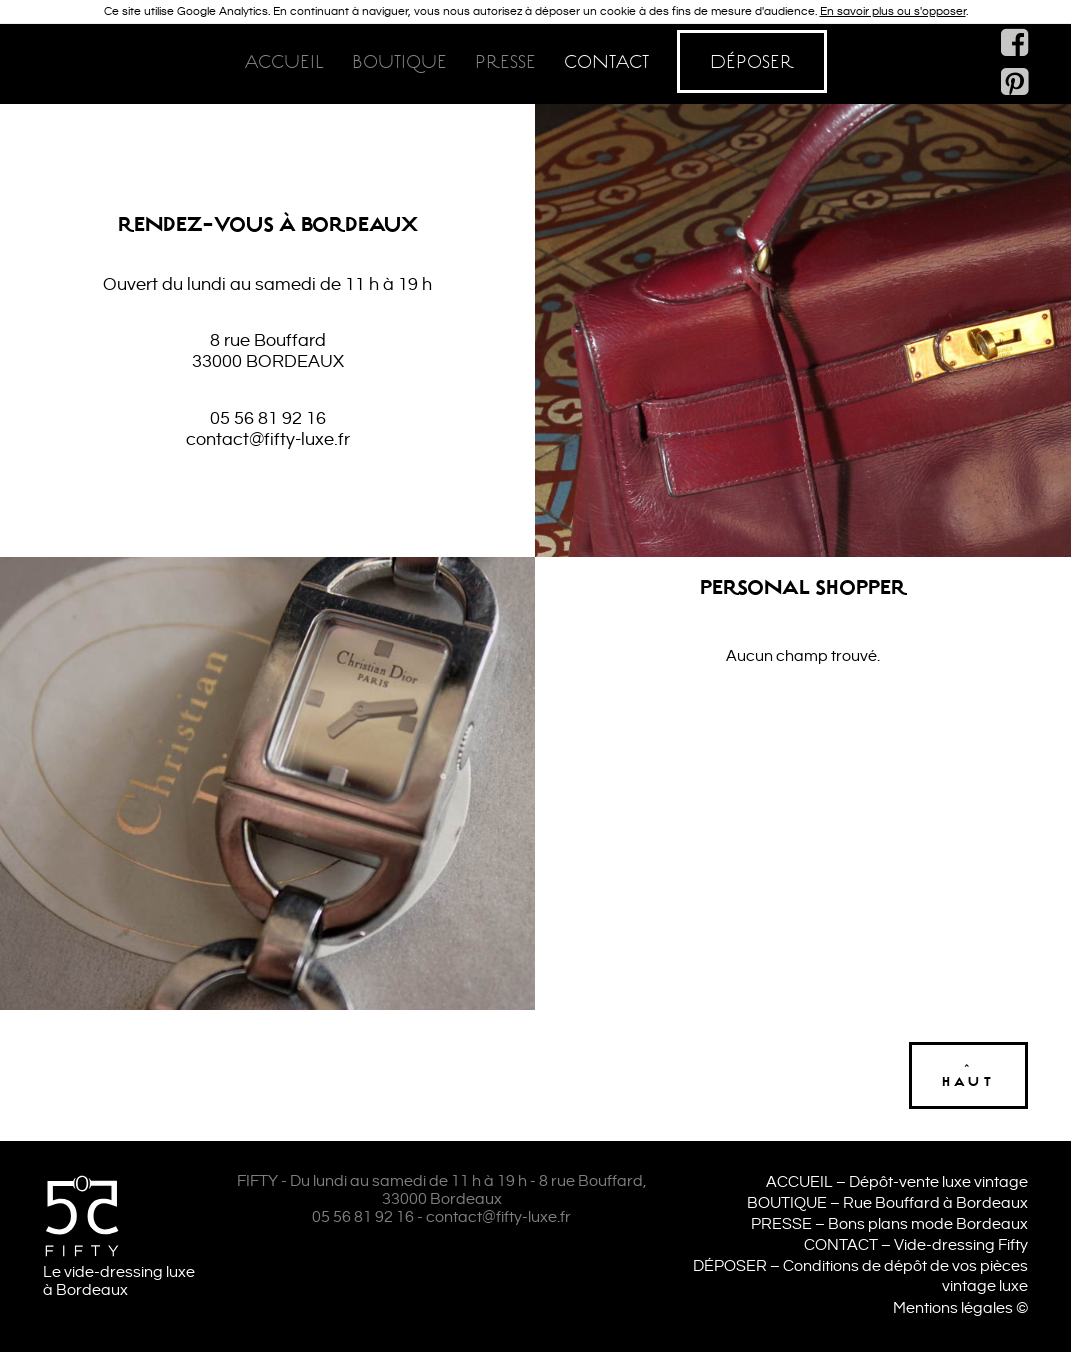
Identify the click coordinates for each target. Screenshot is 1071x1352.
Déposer (752, 61)
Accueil (284, 61)
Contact (606, 61)
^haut (968, 1075)
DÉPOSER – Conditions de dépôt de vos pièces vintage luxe (860, 1277)
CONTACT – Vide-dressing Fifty (916, 1245)
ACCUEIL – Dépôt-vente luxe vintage (897, 1182)
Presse (505, 61)
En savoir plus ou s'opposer (893, 11)
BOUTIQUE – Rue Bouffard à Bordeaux (887, 1203)
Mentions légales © (960, 1308)
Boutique (399, 61)
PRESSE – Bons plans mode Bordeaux (889, 1224)
